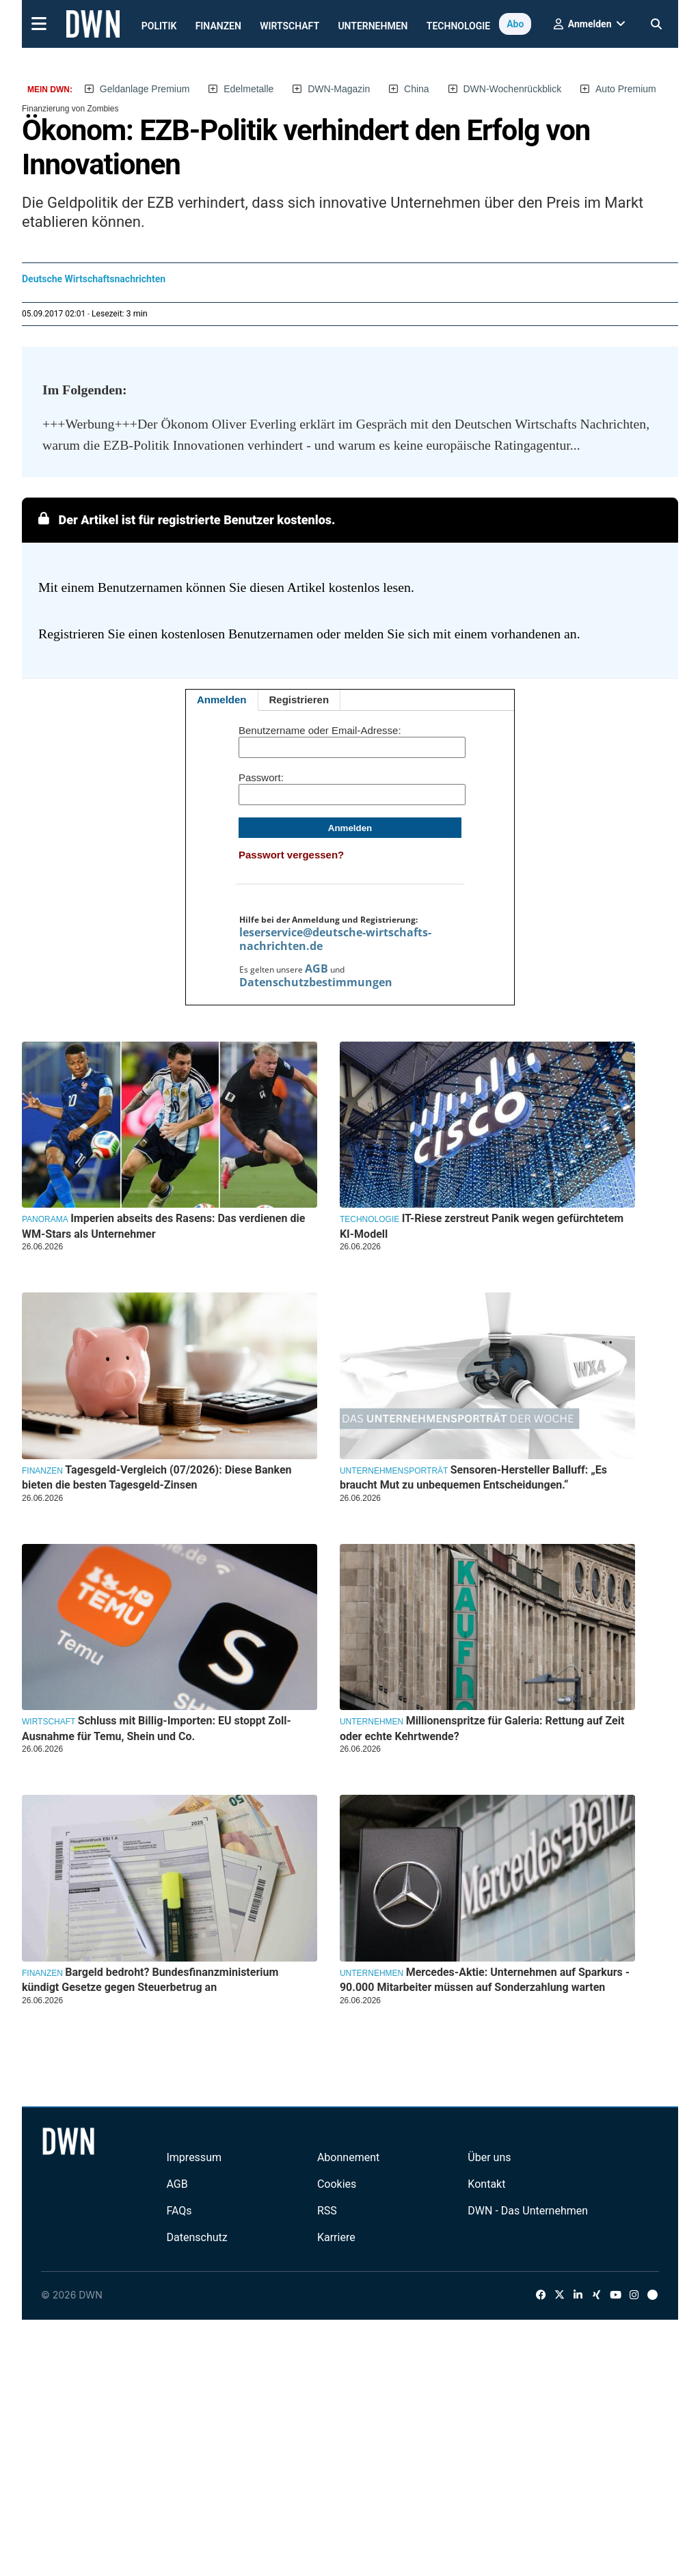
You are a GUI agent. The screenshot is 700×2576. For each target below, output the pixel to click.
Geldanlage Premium (145, 88)
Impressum (193, 2157)
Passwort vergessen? (291, 854)
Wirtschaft (289, 26)
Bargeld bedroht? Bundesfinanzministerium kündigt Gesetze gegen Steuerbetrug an (150, 1980)
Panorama (45, 1219)
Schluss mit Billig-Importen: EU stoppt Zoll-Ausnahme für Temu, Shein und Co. (156, 1728)
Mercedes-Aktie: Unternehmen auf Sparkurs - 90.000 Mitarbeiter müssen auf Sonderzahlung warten (485, 1980)
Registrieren (299, 699)
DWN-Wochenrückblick (512, 88)
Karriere (336, 2237)
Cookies (336, 2184)
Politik (159, 26)
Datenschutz (196, 2237)
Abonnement (348, 2157)
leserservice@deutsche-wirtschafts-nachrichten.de (335, 939)
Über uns (489, 2157)
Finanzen (218, 26)
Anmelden (222, 699)
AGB (316, 968)
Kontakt (486, 2184)
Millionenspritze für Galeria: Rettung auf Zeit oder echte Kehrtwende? (482, 1728)
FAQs (178, 2210)
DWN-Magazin (339, 88)
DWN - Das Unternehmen (528, 2210)
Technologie (458, 26)
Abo (515, 23)
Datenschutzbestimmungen (315, 982)
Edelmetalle (248, 88)
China (416, 88)
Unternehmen (372, 26)
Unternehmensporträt (394, 1471)
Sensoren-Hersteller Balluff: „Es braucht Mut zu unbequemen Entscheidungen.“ (473, 1477)
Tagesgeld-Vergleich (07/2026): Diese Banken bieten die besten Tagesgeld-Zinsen (157, 1477)
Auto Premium (625, 88)
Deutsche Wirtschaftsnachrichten (93, 278)
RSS (327, 2210)
